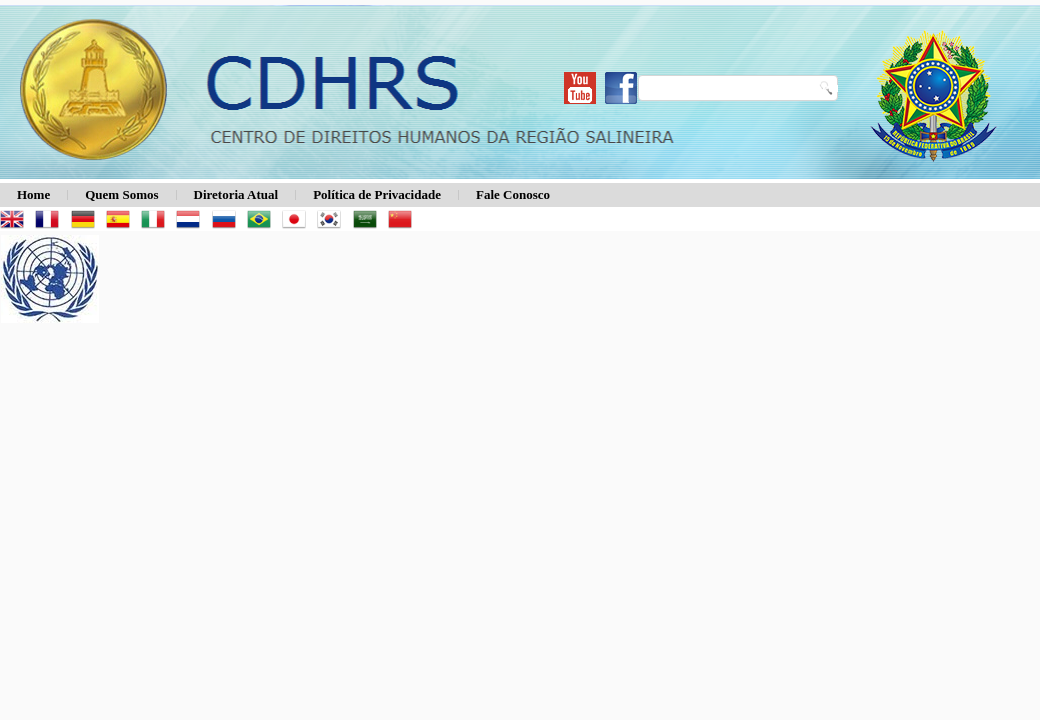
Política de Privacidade (377, 194)
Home (33, 194)
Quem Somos (121, 194)
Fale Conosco (513, 194)
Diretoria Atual (236, 194)
